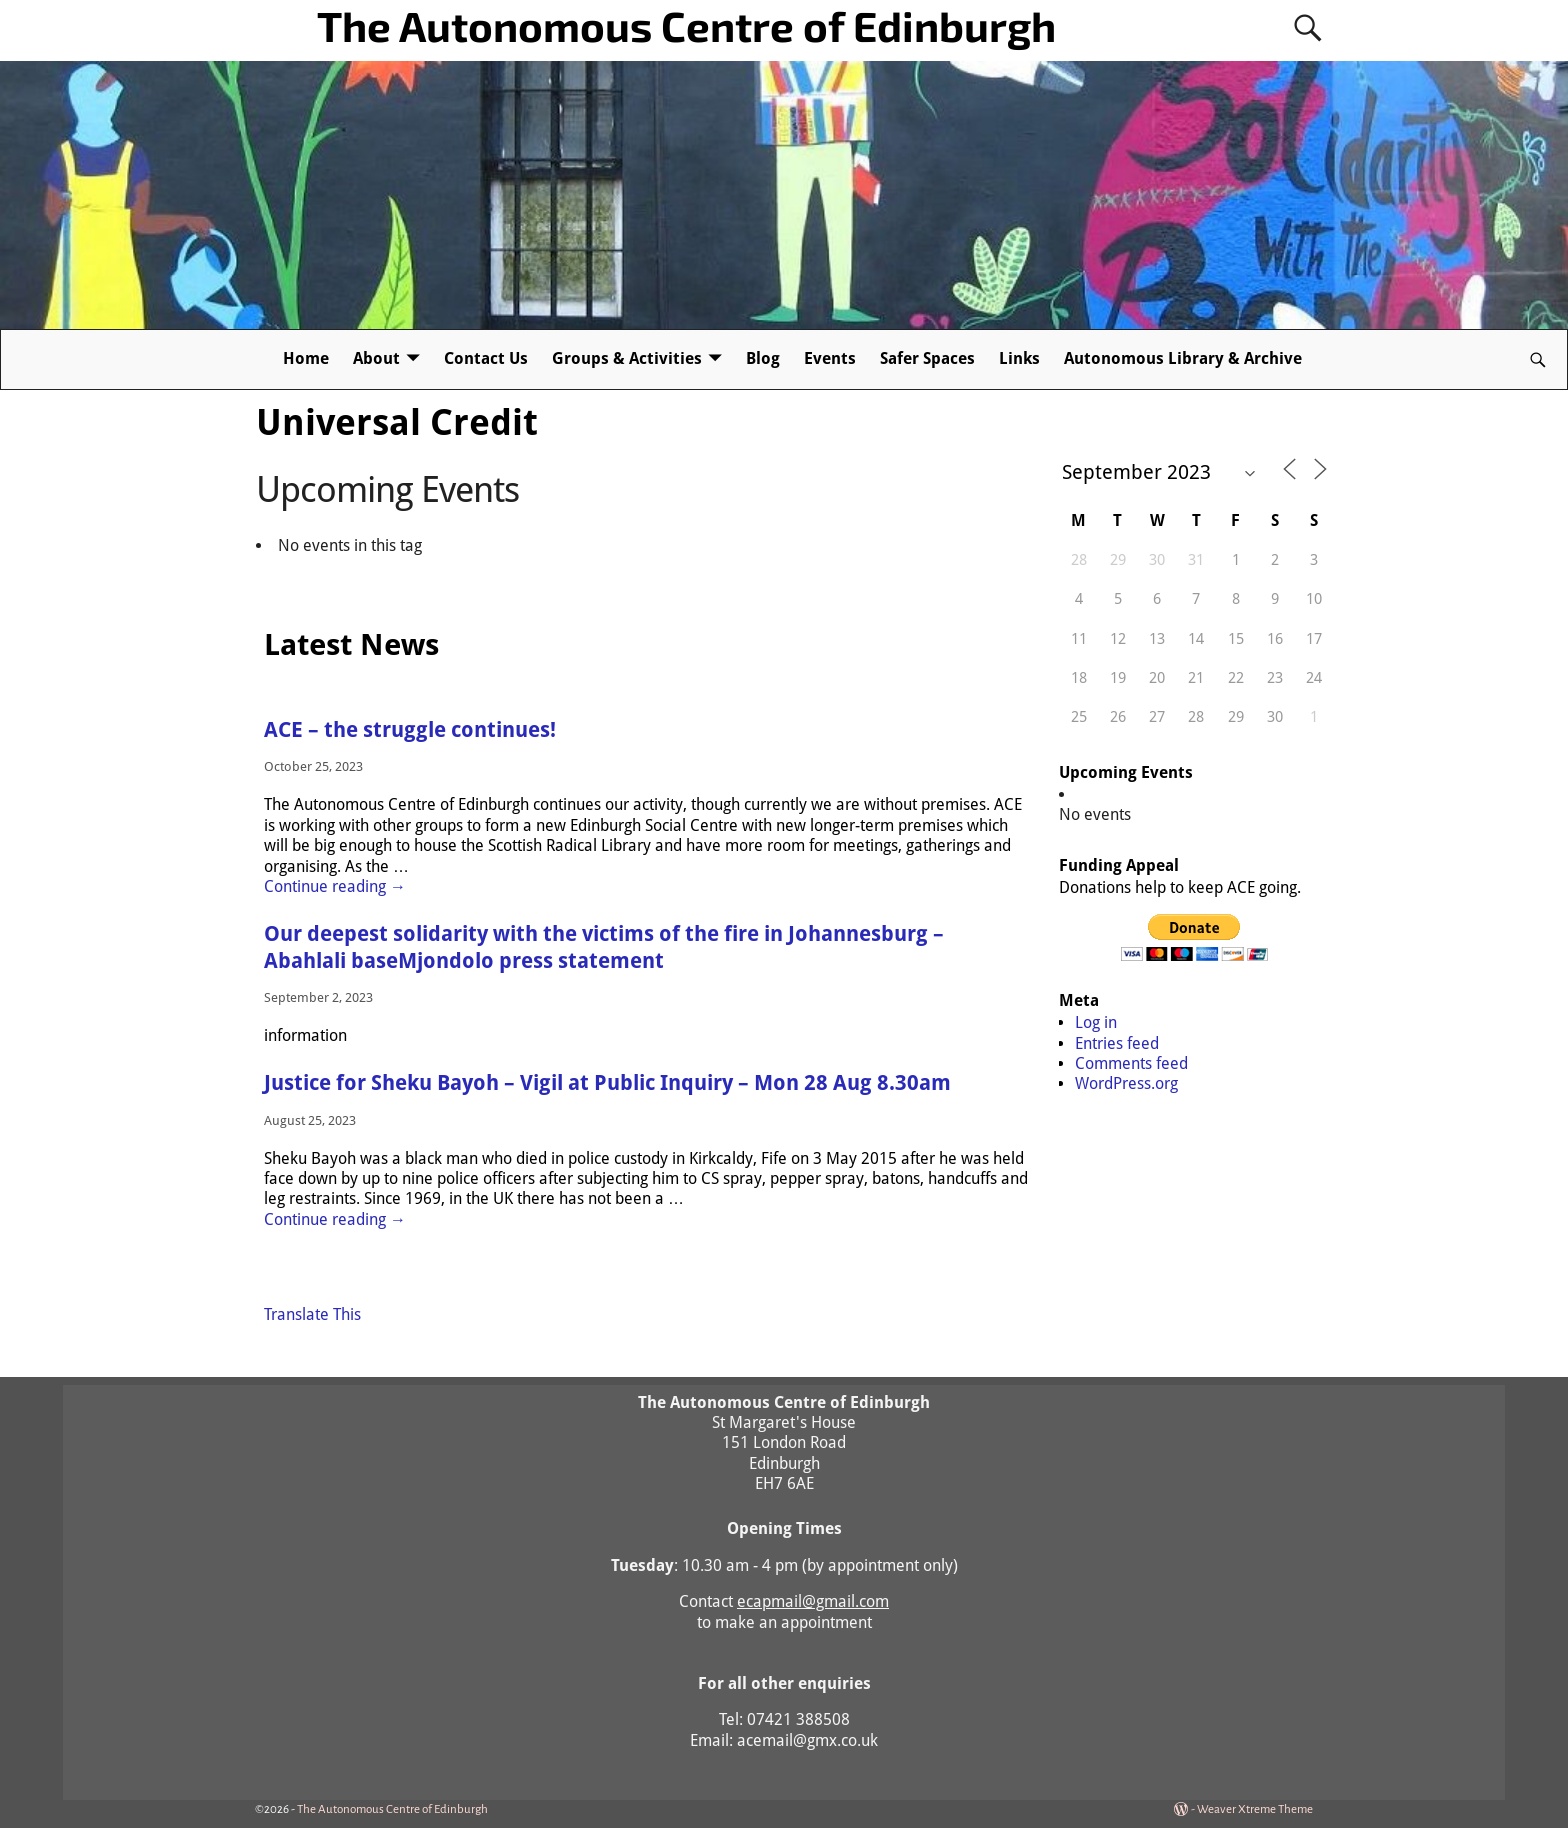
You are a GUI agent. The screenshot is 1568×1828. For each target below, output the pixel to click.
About (376, 358)
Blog (763, 358)
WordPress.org (1126, 1083)
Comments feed (1131, 1063)
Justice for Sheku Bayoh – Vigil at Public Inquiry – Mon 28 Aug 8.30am (607, 1083)
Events (830, 358)
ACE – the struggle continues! (410, 730)
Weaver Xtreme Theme (1255, 1809)
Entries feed (1117, 1043)
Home (306, 358)
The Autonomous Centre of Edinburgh (686, 25)
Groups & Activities (627, 358)
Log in (1096, 1022)
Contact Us (486, 358)
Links (1019, 358)
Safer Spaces (927, 358)
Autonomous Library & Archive (1183, 358)
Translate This (312, 1314)
